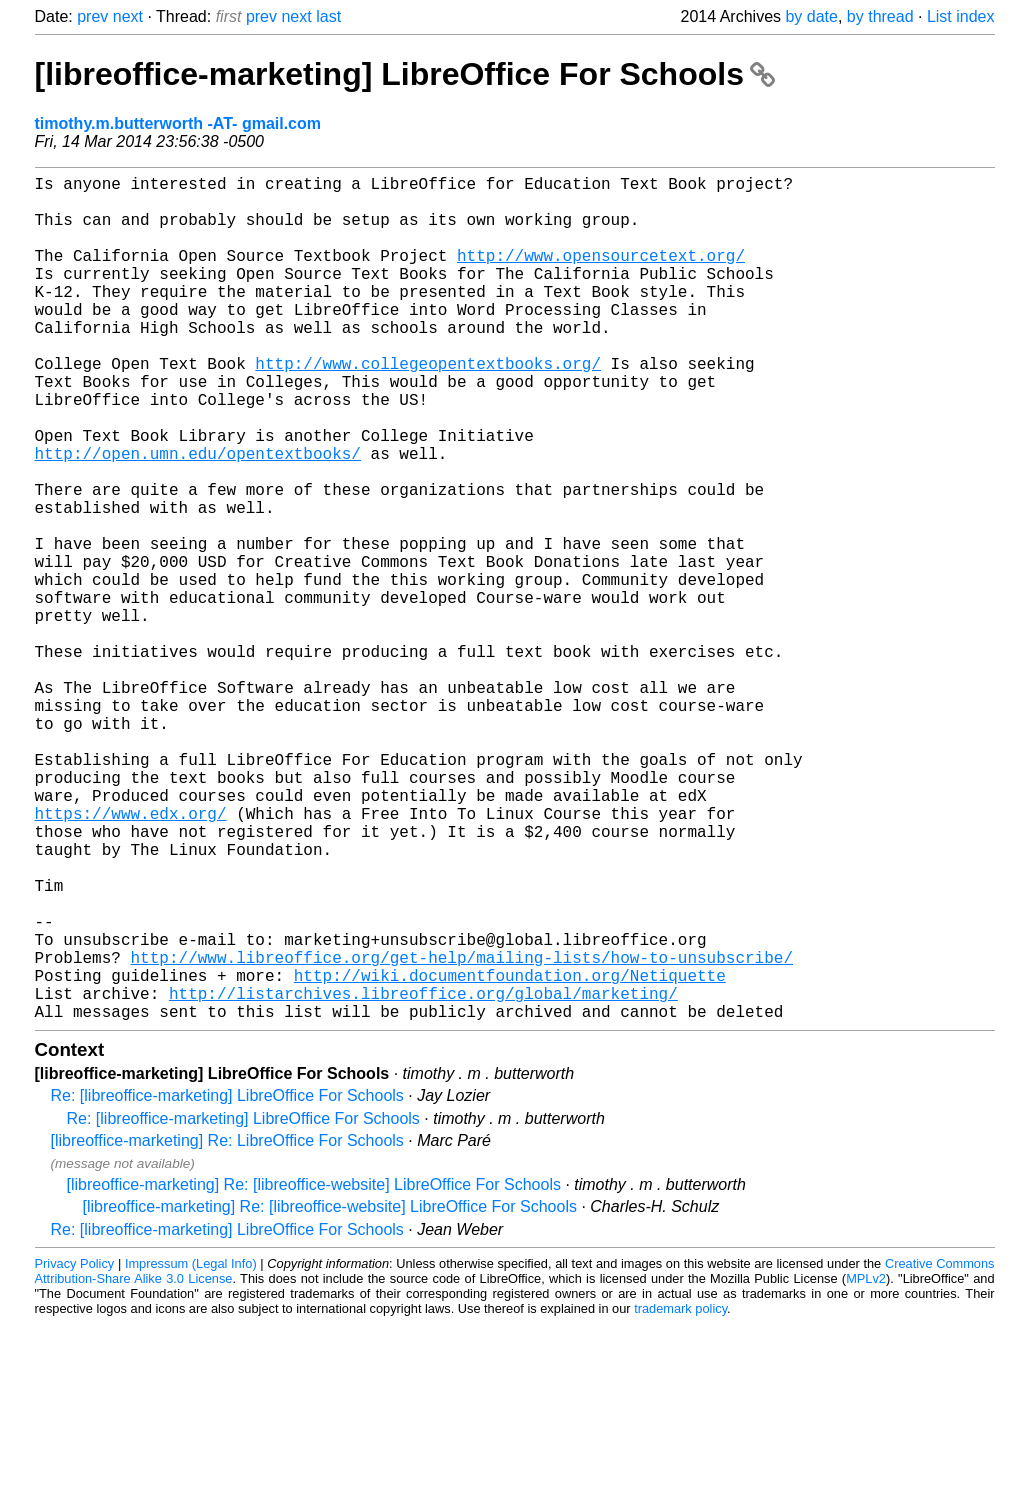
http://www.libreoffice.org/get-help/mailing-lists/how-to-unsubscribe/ (462, 1133)
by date (811, 16)
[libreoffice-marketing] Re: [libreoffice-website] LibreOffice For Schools (314, 1372)
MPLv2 (866, 1466)
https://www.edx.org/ (131, 957)
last (328, 16)
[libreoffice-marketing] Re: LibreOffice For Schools (227, 1328)
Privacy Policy (75, 1451)
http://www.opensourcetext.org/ (601, 275)
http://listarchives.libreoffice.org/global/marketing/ (423, 1177)
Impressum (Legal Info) (191, 1451)
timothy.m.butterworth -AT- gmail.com (178, 123)
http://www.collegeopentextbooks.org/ (428, 407)
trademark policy (680, 1496)
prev (92, 16)
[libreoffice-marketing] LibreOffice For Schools (405, 74)
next (128, 16)
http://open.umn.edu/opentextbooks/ (198, 517)
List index (961, 16)
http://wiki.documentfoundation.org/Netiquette (510, 1155)
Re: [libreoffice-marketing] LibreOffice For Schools (227, 1283)
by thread (880, 16)
